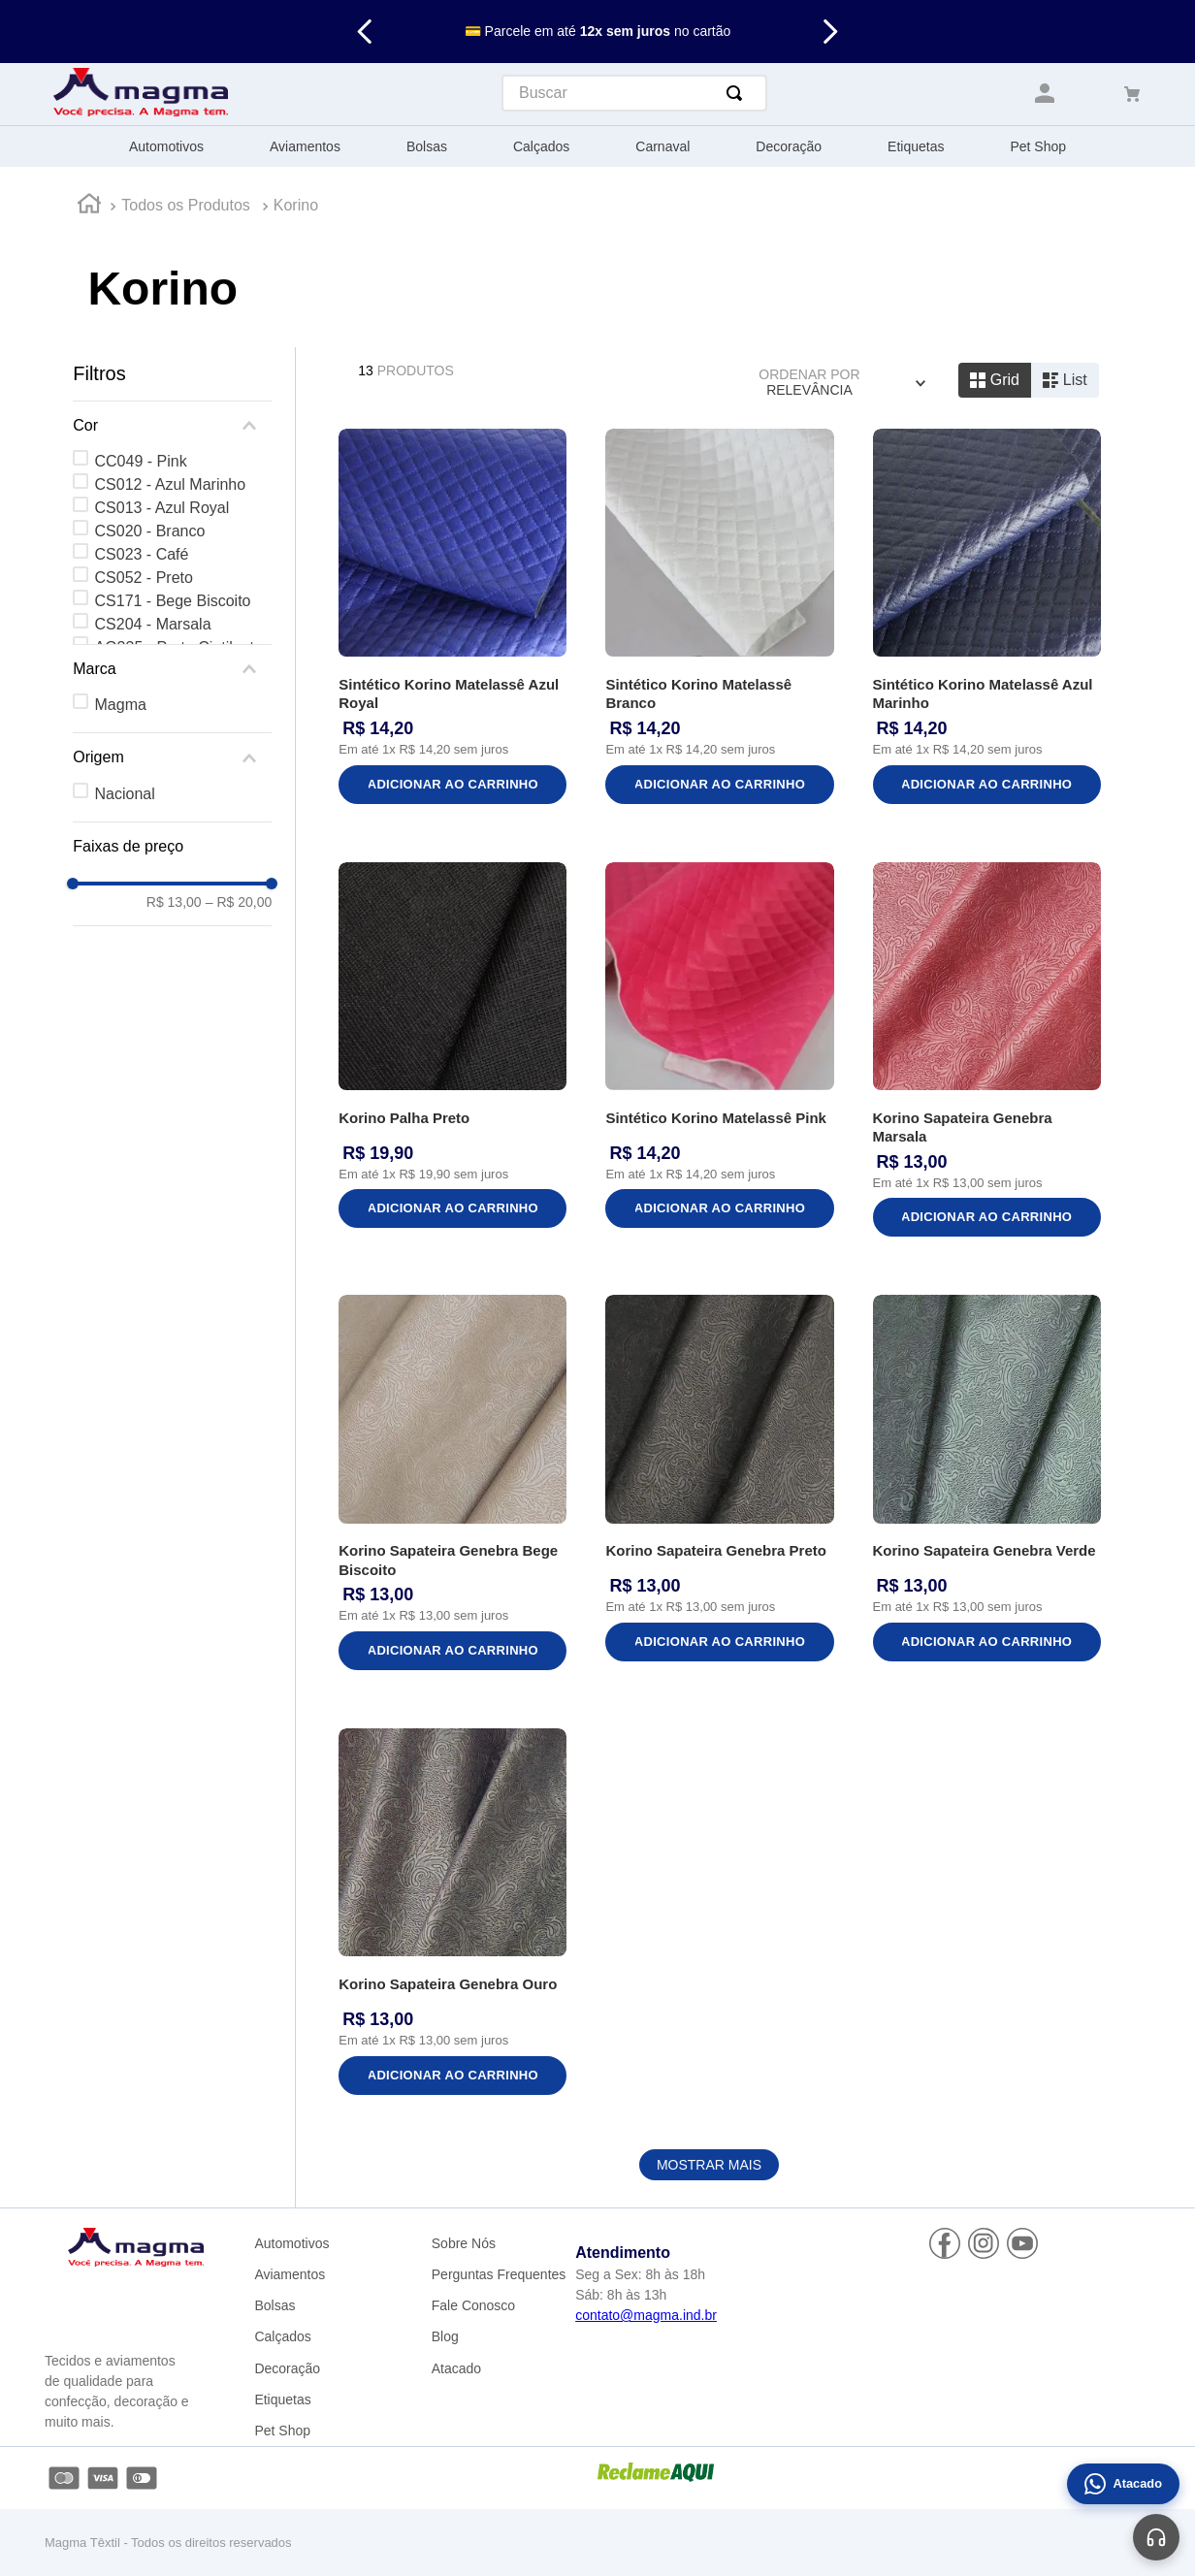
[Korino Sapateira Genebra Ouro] (452, 1914)
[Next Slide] (830, 31)
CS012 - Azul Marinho (170, 484)
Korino (296, 205)
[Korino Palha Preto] (452, 1051)
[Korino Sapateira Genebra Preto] (719, 1484)
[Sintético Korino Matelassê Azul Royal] (452, 618)
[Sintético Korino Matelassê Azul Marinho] (987, 618)
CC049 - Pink (141, 461)
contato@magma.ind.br (646, 2315)
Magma (120, 704)
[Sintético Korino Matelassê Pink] (719, 1051)
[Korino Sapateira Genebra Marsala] (987, 1051)
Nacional (125, 794)
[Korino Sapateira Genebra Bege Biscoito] (452, 1484)
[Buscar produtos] (738, 93)
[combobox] (634, 93)
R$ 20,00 (239, 902)
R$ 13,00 (174, 902)
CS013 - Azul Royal (162, 507)
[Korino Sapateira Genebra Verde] (987, 1484)
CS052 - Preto (144, 577)
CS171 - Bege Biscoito (173, 601)
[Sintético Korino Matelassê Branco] (719, 618)
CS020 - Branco (150, 531)
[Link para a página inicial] (89, 206)
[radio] (994, 380)
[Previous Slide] (365, 31)
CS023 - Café (142, 554)
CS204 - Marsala (153, 624)
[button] (172, 426)
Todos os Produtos (185, 205)
